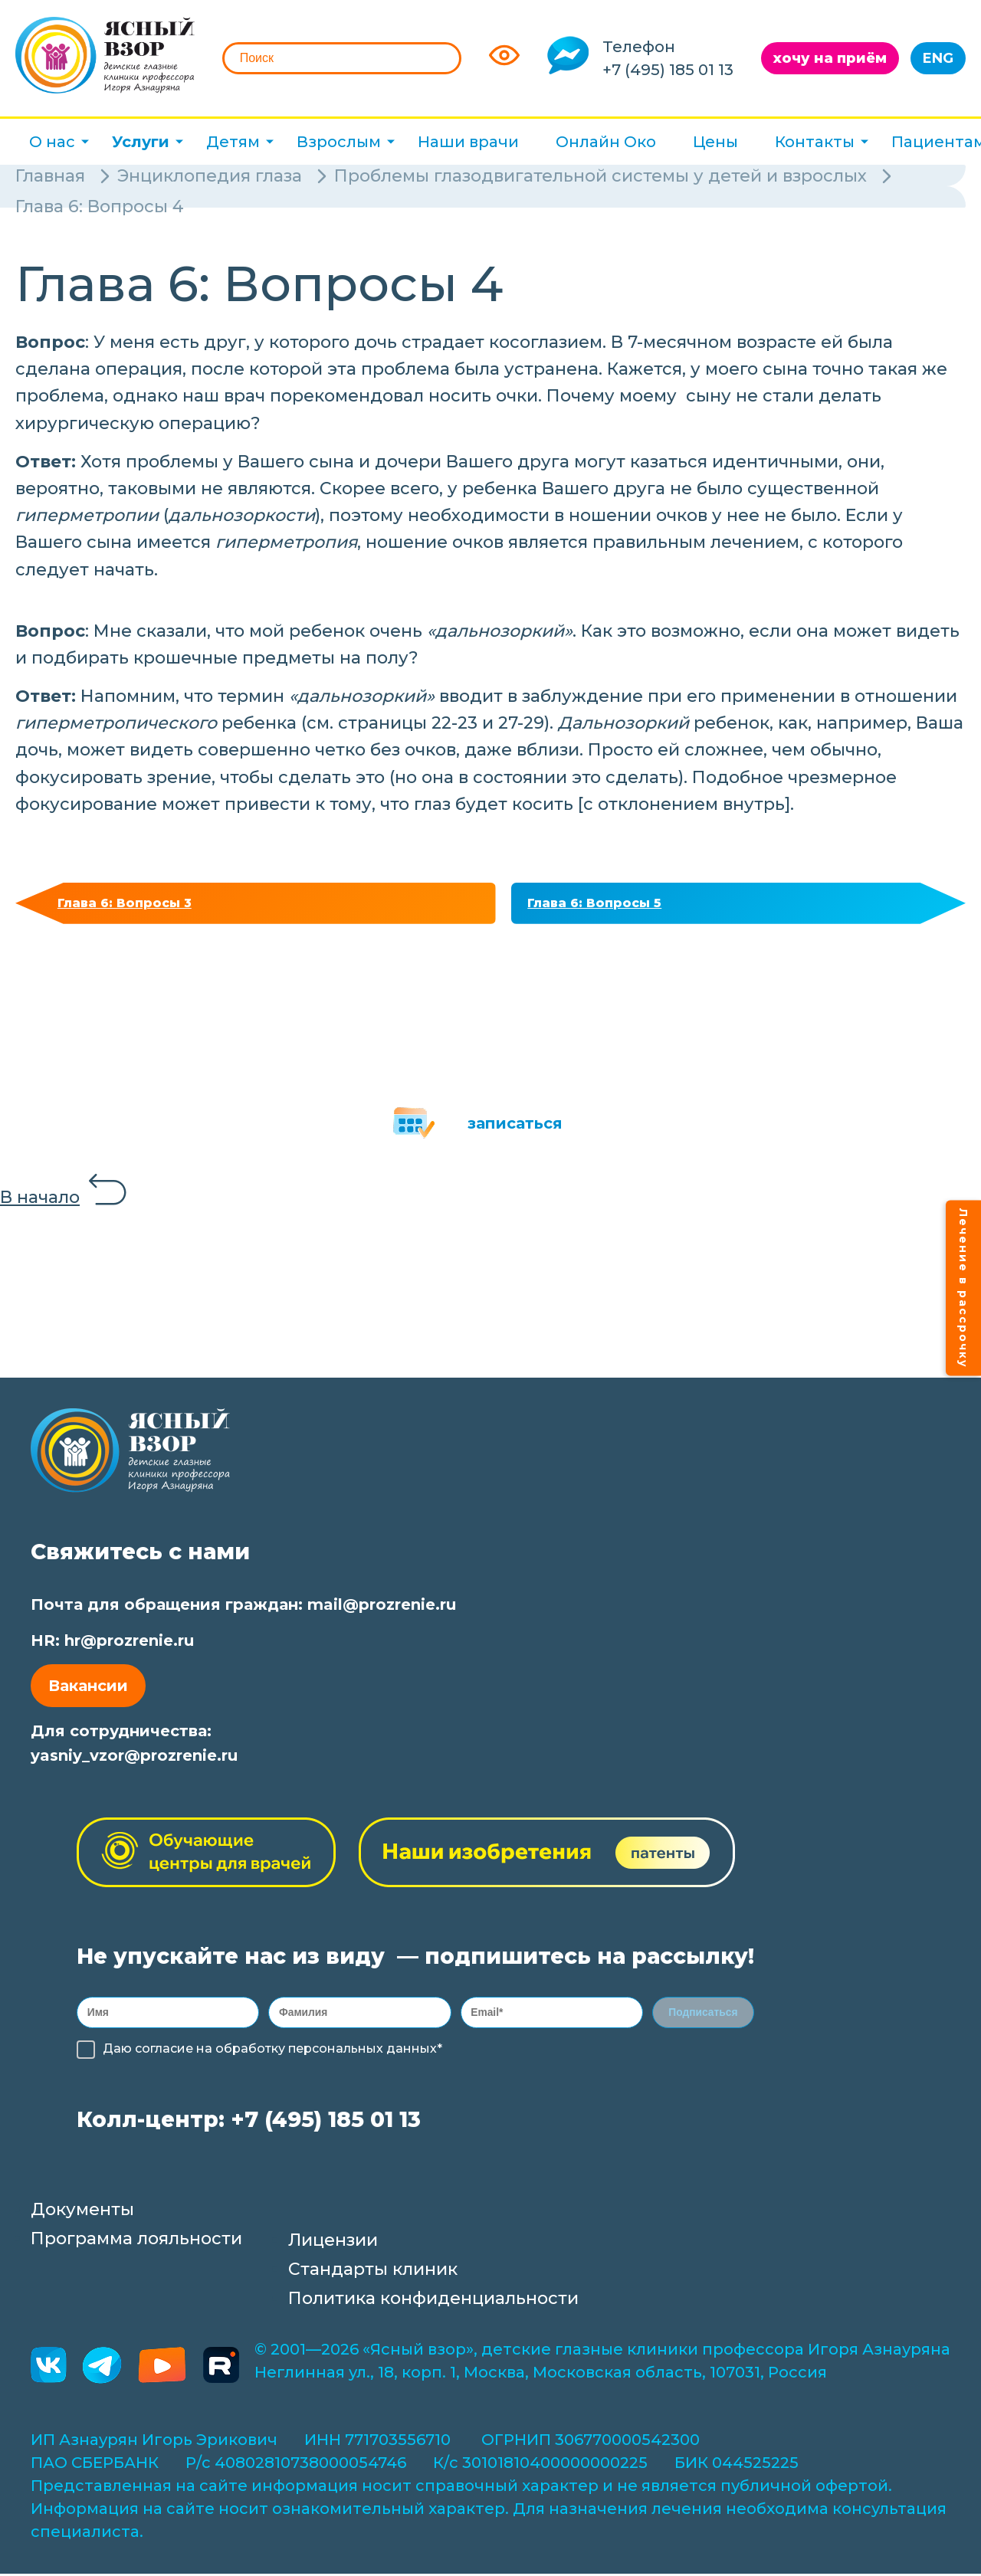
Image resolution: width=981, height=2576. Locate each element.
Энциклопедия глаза (209, 176)
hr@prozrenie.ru (129, 1646)
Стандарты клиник (373, 2280)
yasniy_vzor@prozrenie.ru (134, 1761)
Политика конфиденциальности (433, 2309)
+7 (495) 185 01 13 (667, 70)
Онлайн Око (606, 142)
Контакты (815, 142)
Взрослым (339, 142)
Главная (50, 176)
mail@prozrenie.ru (381, 1610)
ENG (938, 58)
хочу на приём (830, 58)
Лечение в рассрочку (963, 1288)
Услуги (140, 142)
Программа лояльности (136, 2249)
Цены (715, 142)
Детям (233, 142)
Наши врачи (468, 142)
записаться (515, 1128)
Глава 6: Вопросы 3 (133, 905)
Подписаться (704, 2020)
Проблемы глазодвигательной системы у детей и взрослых (600, 176)
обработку (250, 2059)
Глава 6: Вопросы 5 (604, 905)
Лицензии (333, 2250)
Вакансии (88, 1691)
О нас (52, 142)
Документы (82, 2220)
